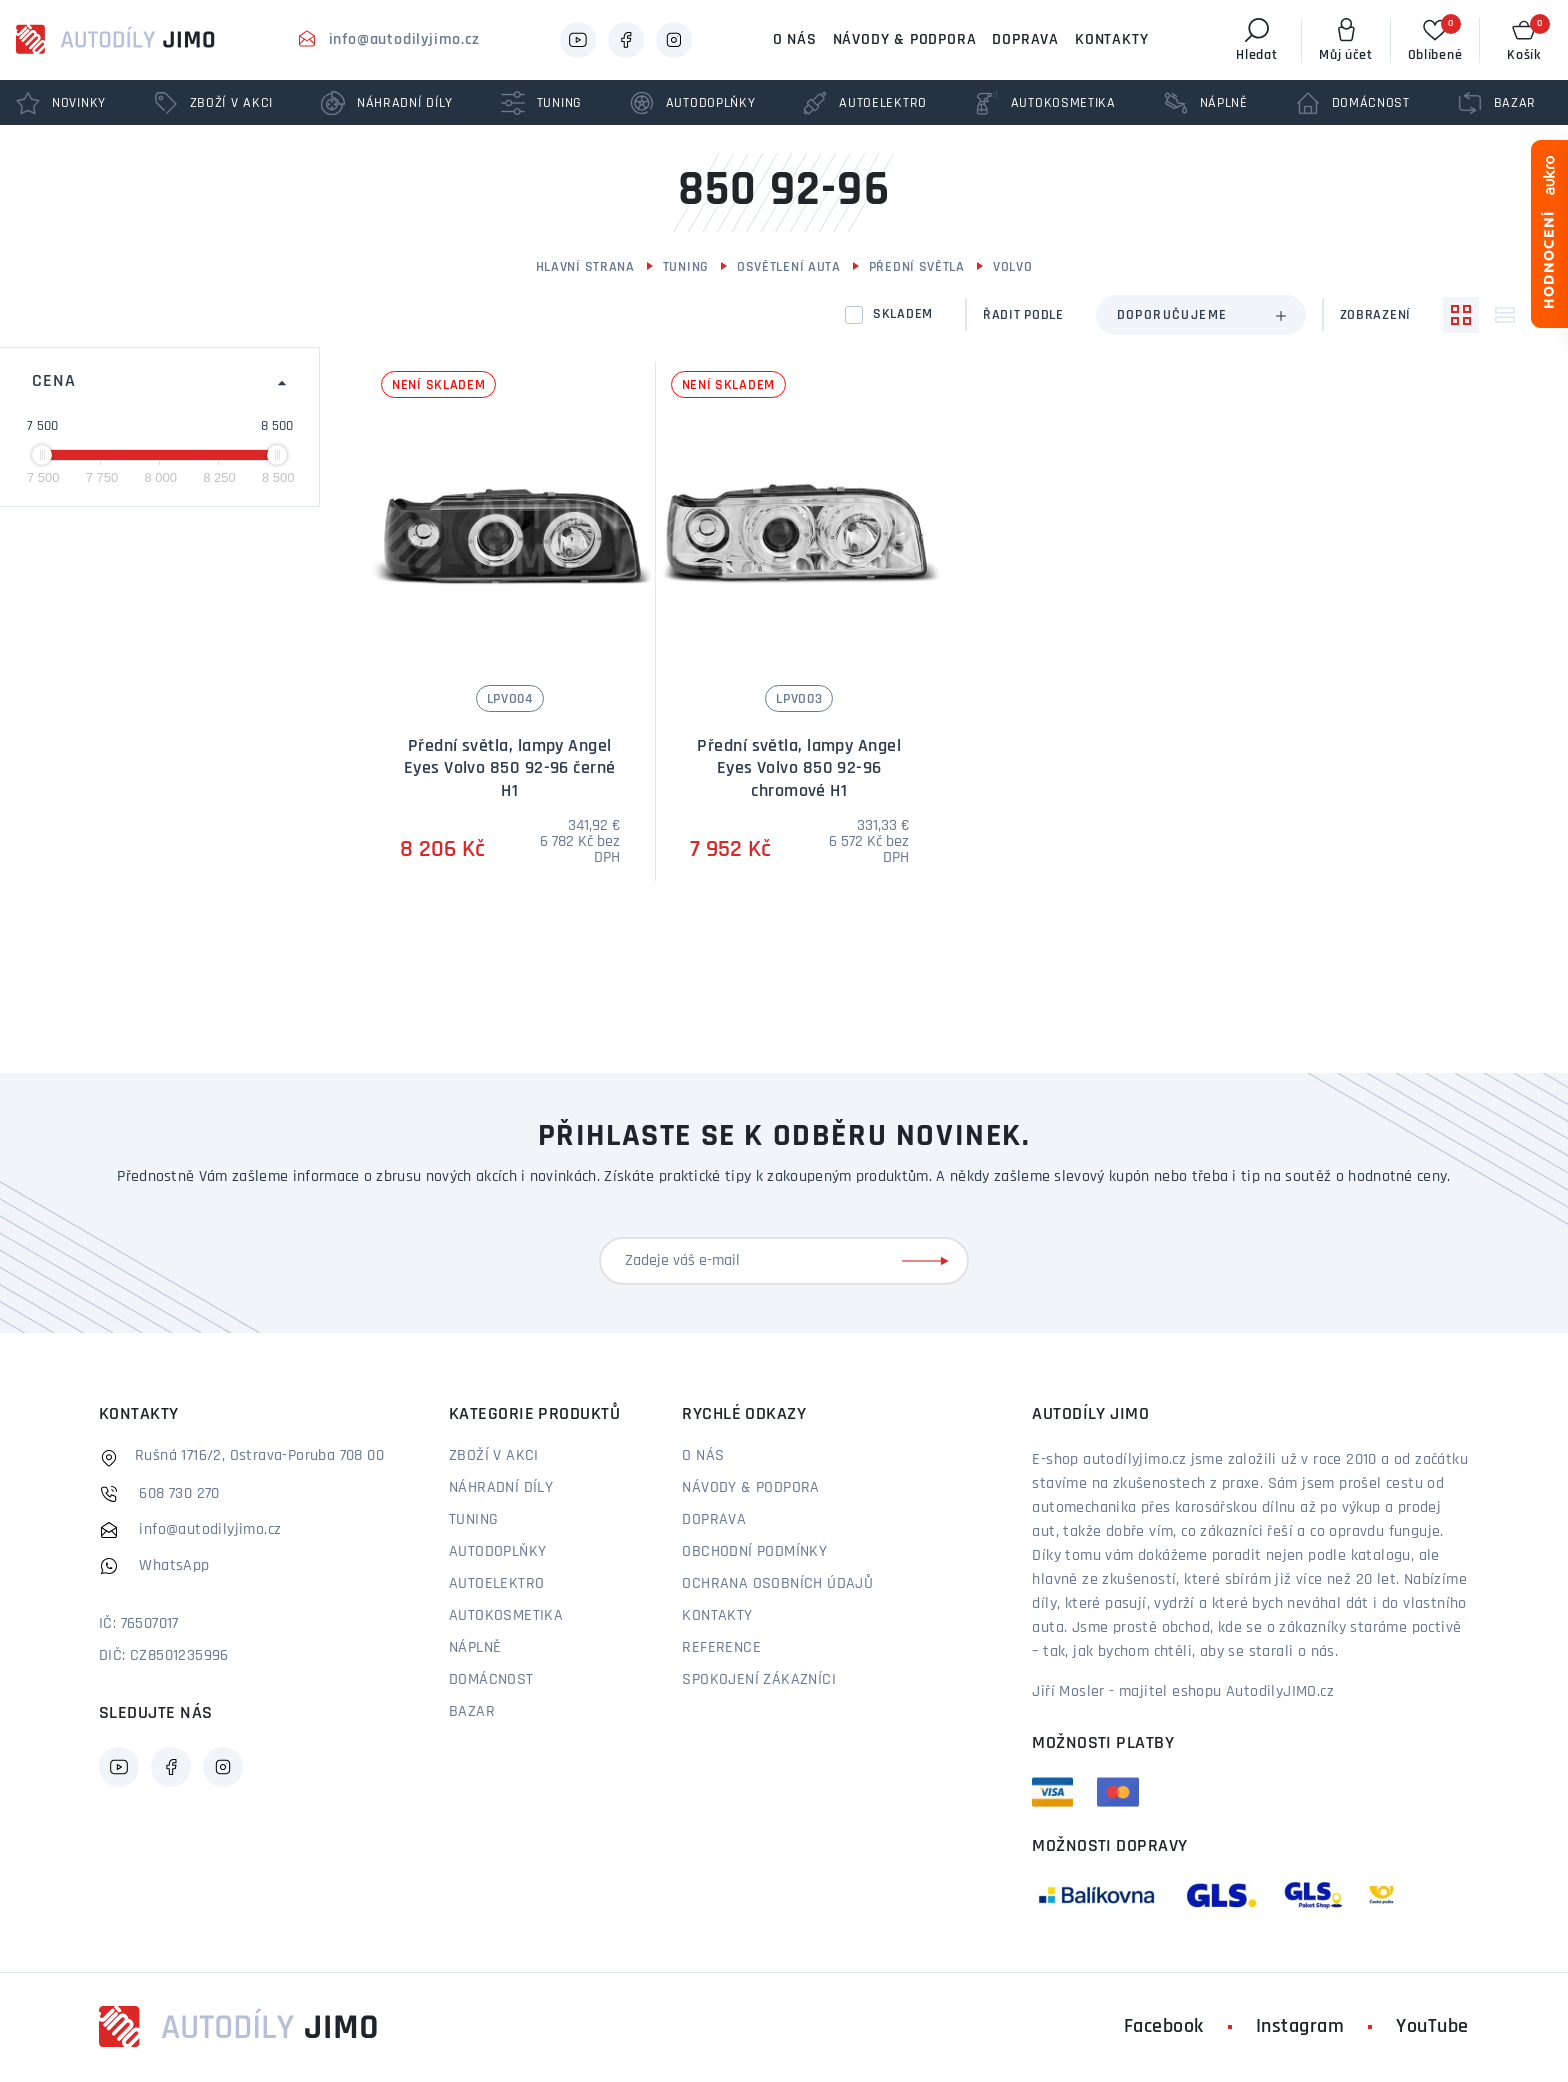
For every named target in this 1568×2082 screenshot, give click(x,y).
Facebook (1164, 2027)
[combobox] (1201, 315)
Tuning (686, 267)
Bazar (472, 1712)
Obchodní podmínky (754, 1552)
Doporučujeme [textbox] (1172, 315)
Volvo (1013, 267)
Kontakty (1111, 40)
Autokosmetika (506, 1616)
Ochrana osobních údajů (777, 1584)
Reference (721, 1648)
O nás (795, 40)
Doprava (1025, 40)
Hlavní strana (585, 267)
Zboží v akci (494, 1456)
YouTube (1432, 2027)
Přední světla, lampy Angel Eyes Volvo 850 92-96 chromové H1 (799, 769)
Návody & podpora (905, 40)
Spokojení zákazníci (759, 1680)
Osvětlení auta (789, 267)
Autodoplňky (497, 1552)
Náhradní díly (501, 1488)
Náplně (475, 1648)
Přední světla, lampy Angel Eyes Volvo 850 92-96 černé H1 (510, 769)
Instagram (1300, 2027)
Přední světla (917, 267)
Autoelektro (496, 1584)
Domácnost (491, 1680)
